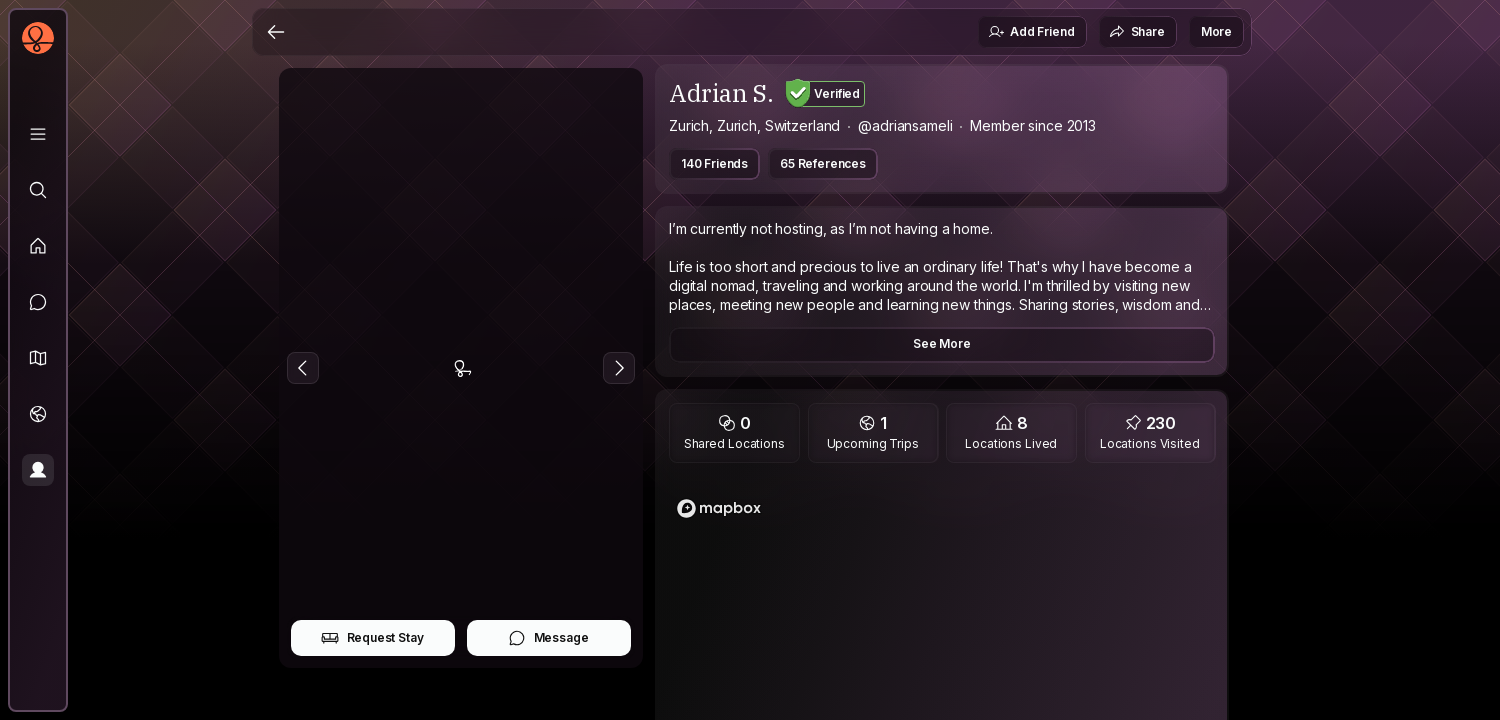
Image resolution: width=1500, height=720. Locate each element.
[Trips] (38, 414)
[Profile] (38, 470)
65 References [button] (823, 163)
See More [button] (942, 343)
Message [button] (548, 638)
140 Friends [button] (714, 163)
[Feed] (38, 246)
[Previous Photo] (303, 368)
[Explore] (38, 190)
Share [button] (1137, 32)
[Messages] (38, 302)
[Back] (276, 32)
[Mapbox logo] (719, 508)
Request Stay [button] (372, 638)
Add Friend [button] (1031, 32)
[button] (38, 358)
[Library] (38, 134)
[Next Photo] (619, 368)
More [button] (1216, 31)
